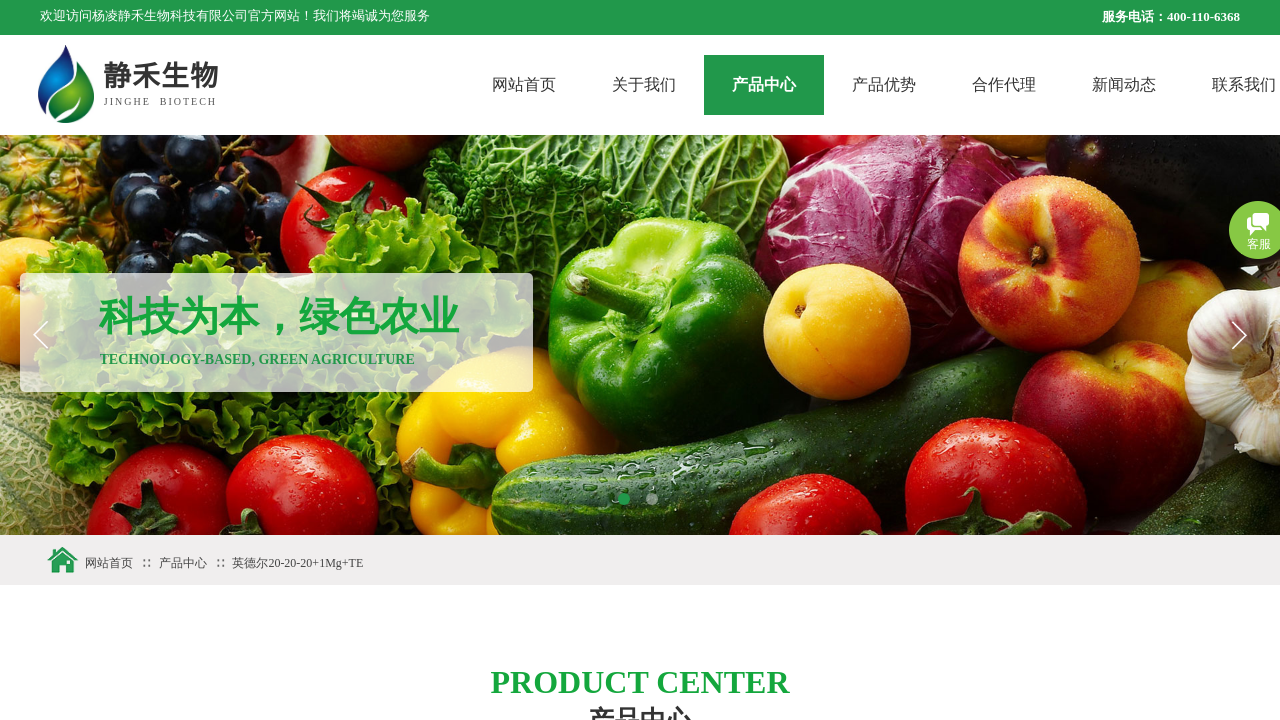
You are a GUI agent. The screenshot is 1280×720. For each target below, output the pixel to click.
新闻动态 (1187, 84)
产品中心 (827, 84)
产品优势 (947, 84)
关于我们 (707, 84)
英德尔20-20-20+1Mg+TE (297, 563)
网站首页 (587, 84)
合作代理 (1067, 84)
